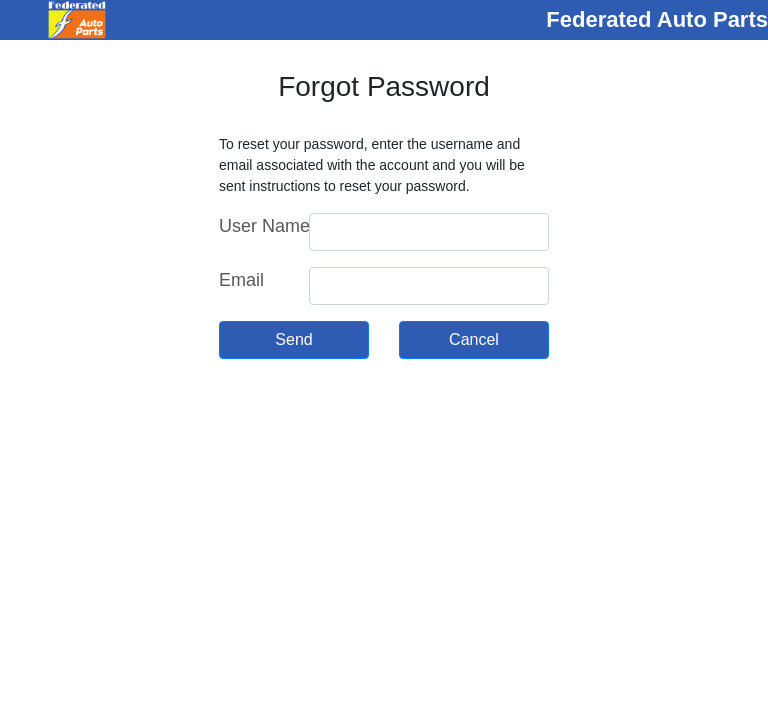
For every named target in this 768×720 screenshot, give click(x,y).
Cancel (474, 339)
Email (241, 280)
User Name (256, 226)
